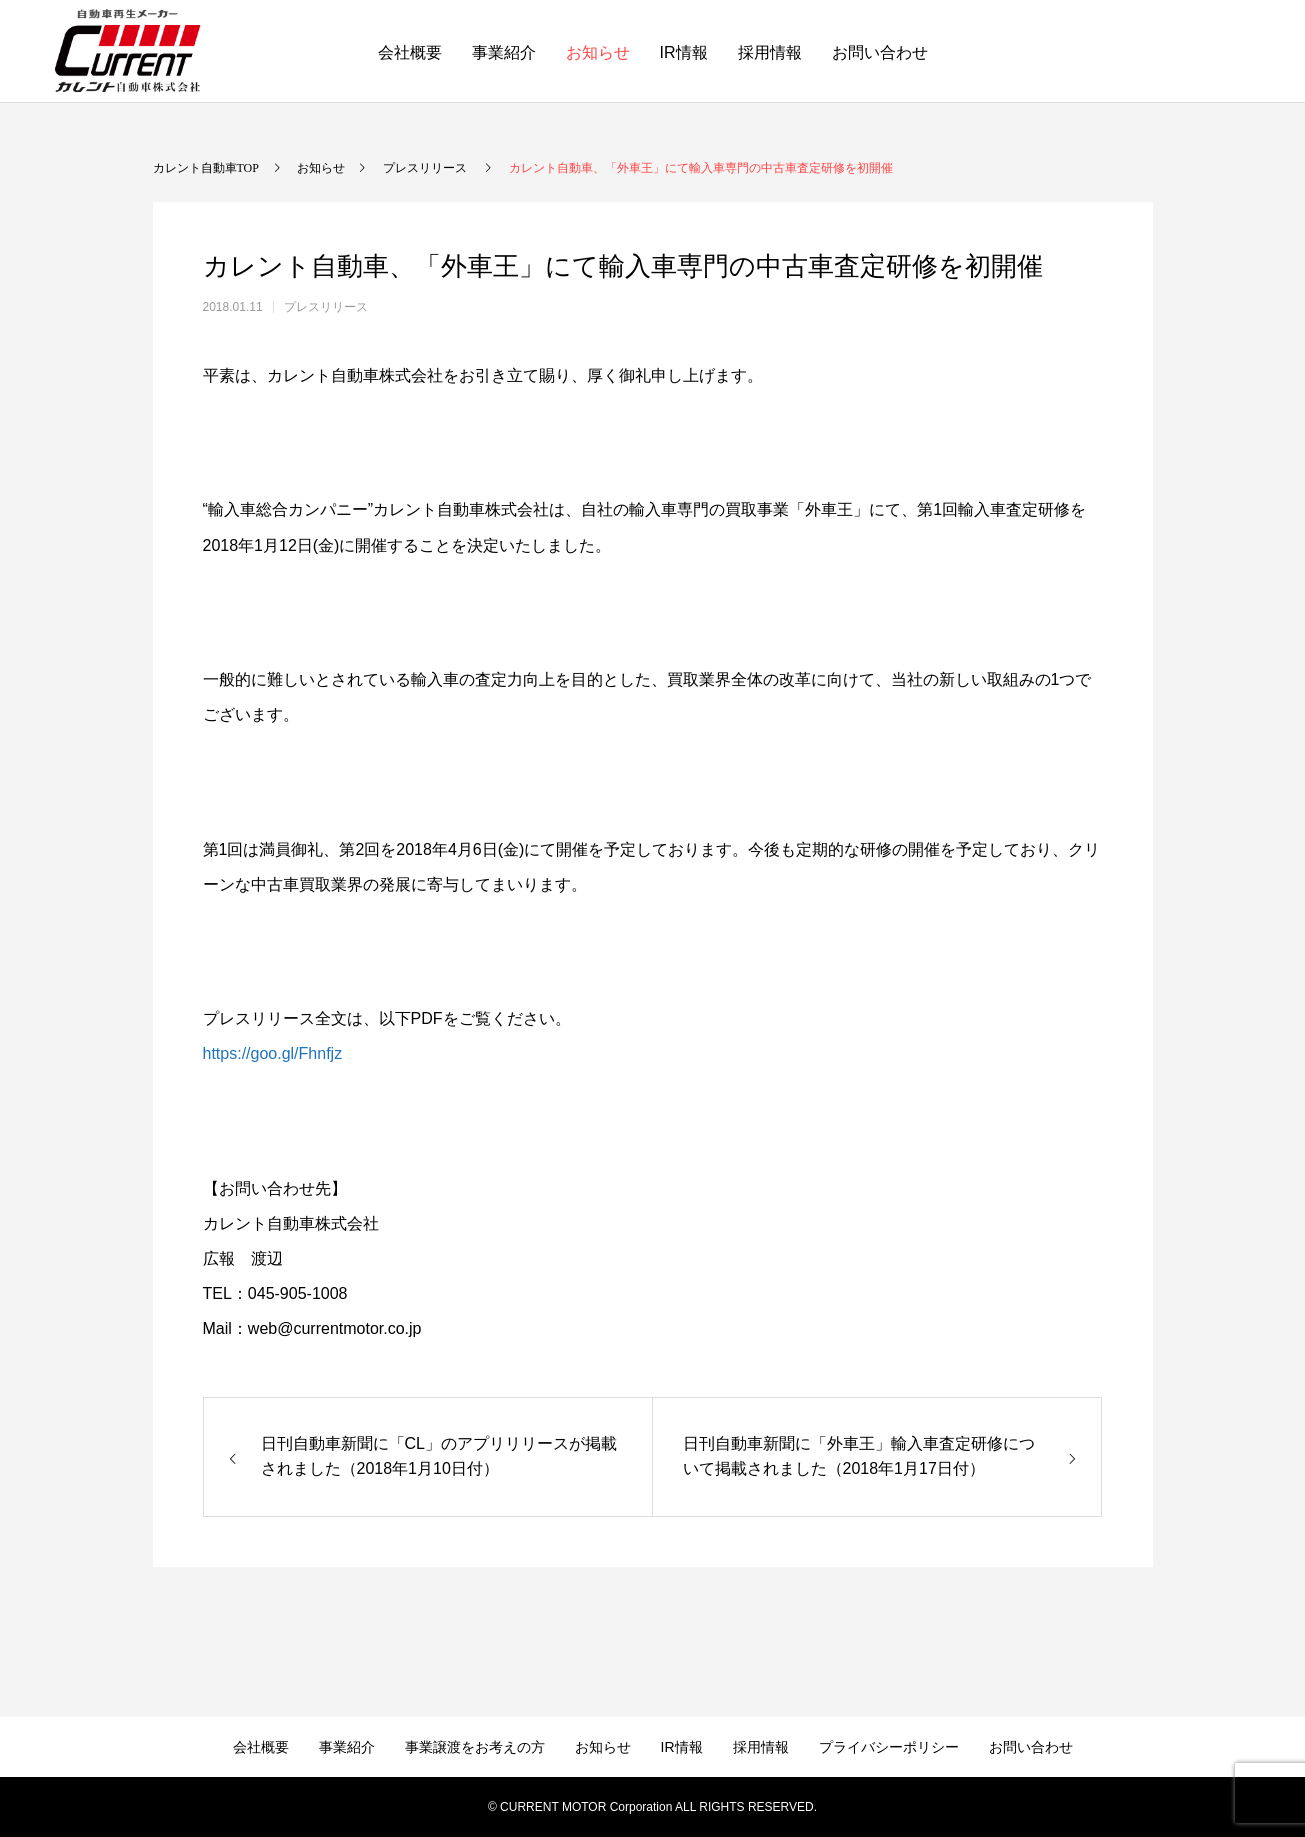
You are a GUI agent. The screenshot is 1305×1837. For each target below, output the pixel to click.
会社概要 (410, 52)
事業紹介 (504, 52)
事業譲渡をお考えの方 (475, 1747)
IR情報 (684, 52)
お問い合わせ (880, 52)
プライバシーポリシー (889, 1747)
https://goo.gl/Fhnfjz (273, 1053)
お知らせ (598, 52)
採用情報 (770, 52)
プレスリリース (326, 307)
